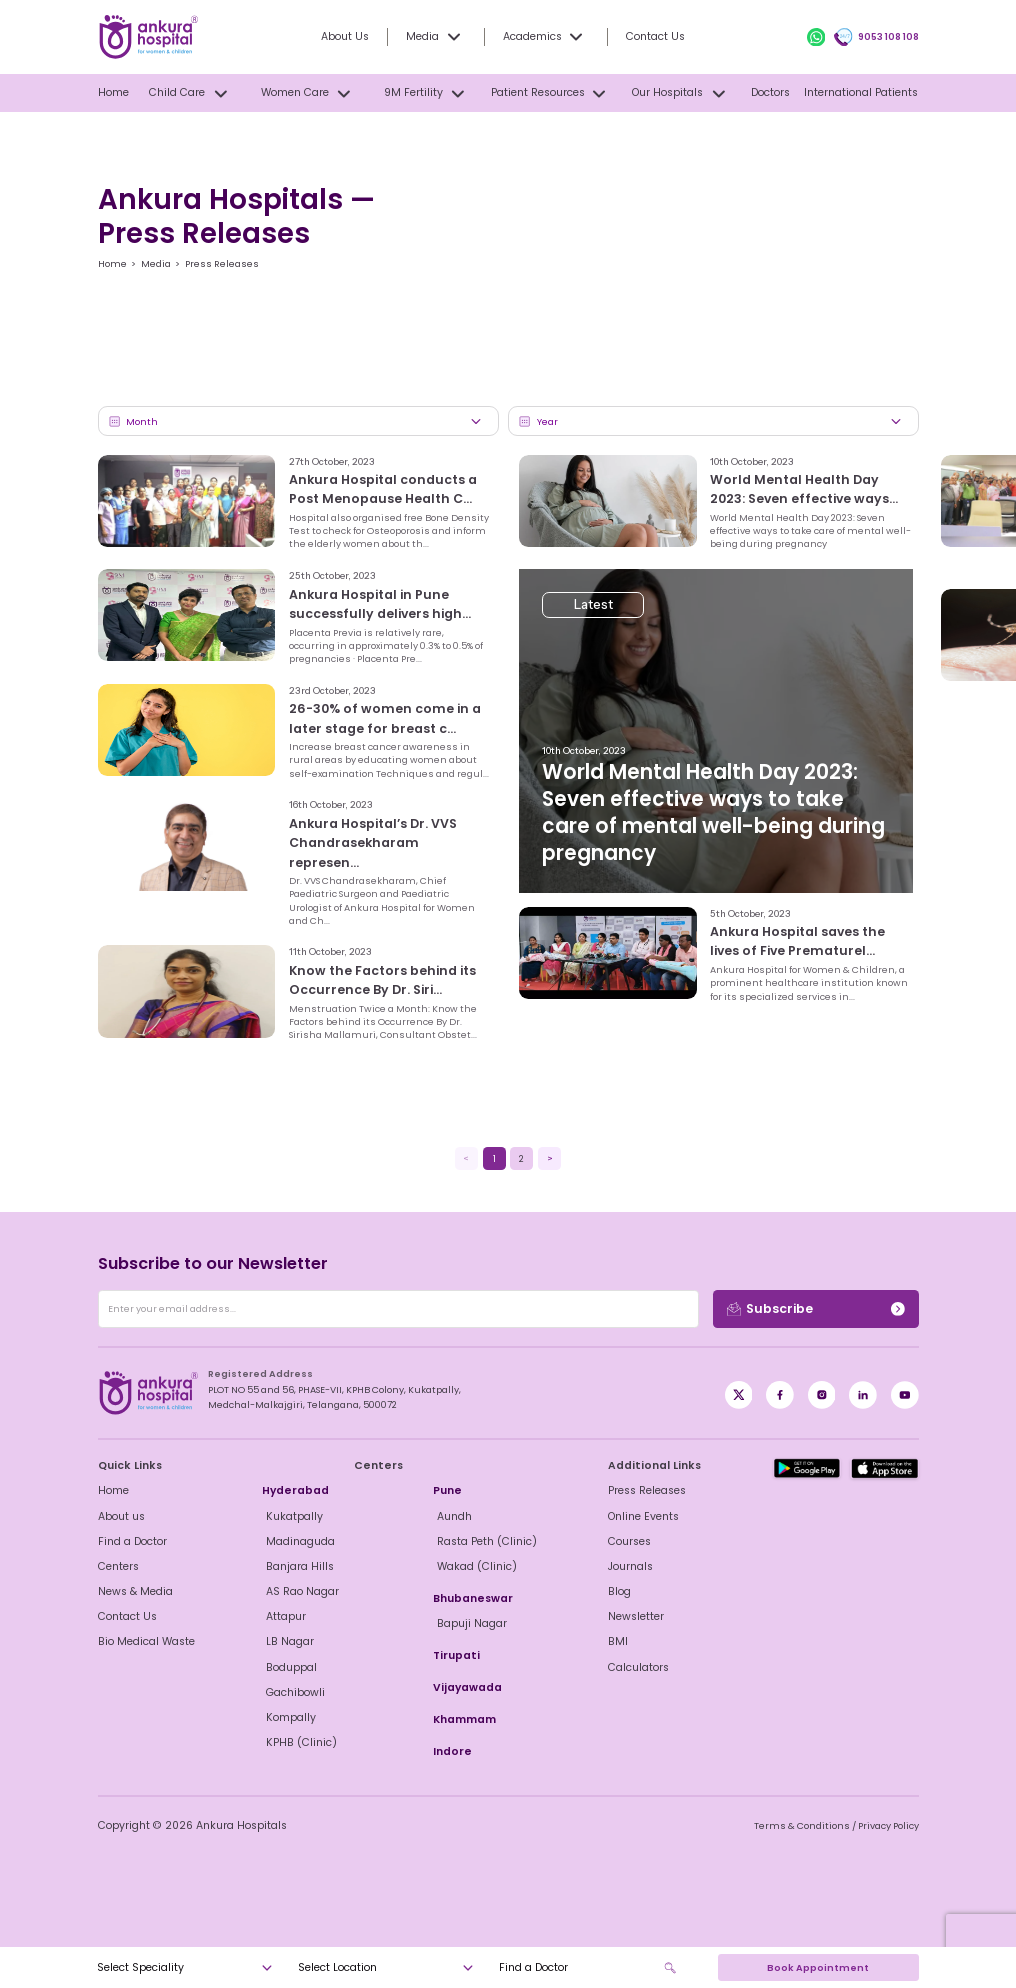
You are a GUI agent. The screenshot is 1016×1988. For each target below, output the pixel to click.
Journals (628, 1566)
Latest (595, 490)
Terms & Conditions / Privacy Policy (842, 1825)
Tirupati (453, 1655)
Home (113, 92)
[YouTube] (905, 1395)
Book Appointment (818, 1967)
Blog (619, 1591)
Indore (450, 1751)
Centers (117, 1566)
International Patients (864, 92)
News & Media (133, 1591)
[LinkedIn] (863, 1395)
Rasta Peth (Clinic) (481, 1541)
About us (120, 1516)
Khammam (461, 1719)
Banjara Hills (297, 1566)
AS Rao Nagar (300, 1591)
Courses (628, 1541)
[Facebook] (739, 1395)
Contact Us (652, 36)
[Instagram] (822, 1395)
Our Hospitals (681, 93)
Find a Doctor (131, 1541)
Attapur (285, 1616)
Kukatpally (292, 1516)
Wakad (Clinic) (471, 1566)
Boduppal (290, 1667)
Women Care (307, 93)
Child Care (191, 93)
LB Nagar (289, 1641)
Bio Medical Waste (143, 1641)
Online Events (642, 1516)
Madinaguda (297, 1541)
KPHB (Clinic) (297, 1742)
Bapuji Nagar (469, 1623)
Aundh (453, 1516)
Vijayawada (462, 1687)
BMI (618, 1641)
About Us (353, 36)
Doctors (772, 92)
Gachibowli (293, 1692)
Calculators (635, 1667)
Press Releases (644, 1490)
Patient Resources (550, 93)
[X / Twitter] (780, 1395)
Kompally (289, 1717)
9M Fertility (426, 93)
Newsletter (635, 1616)
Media (151, 263)
